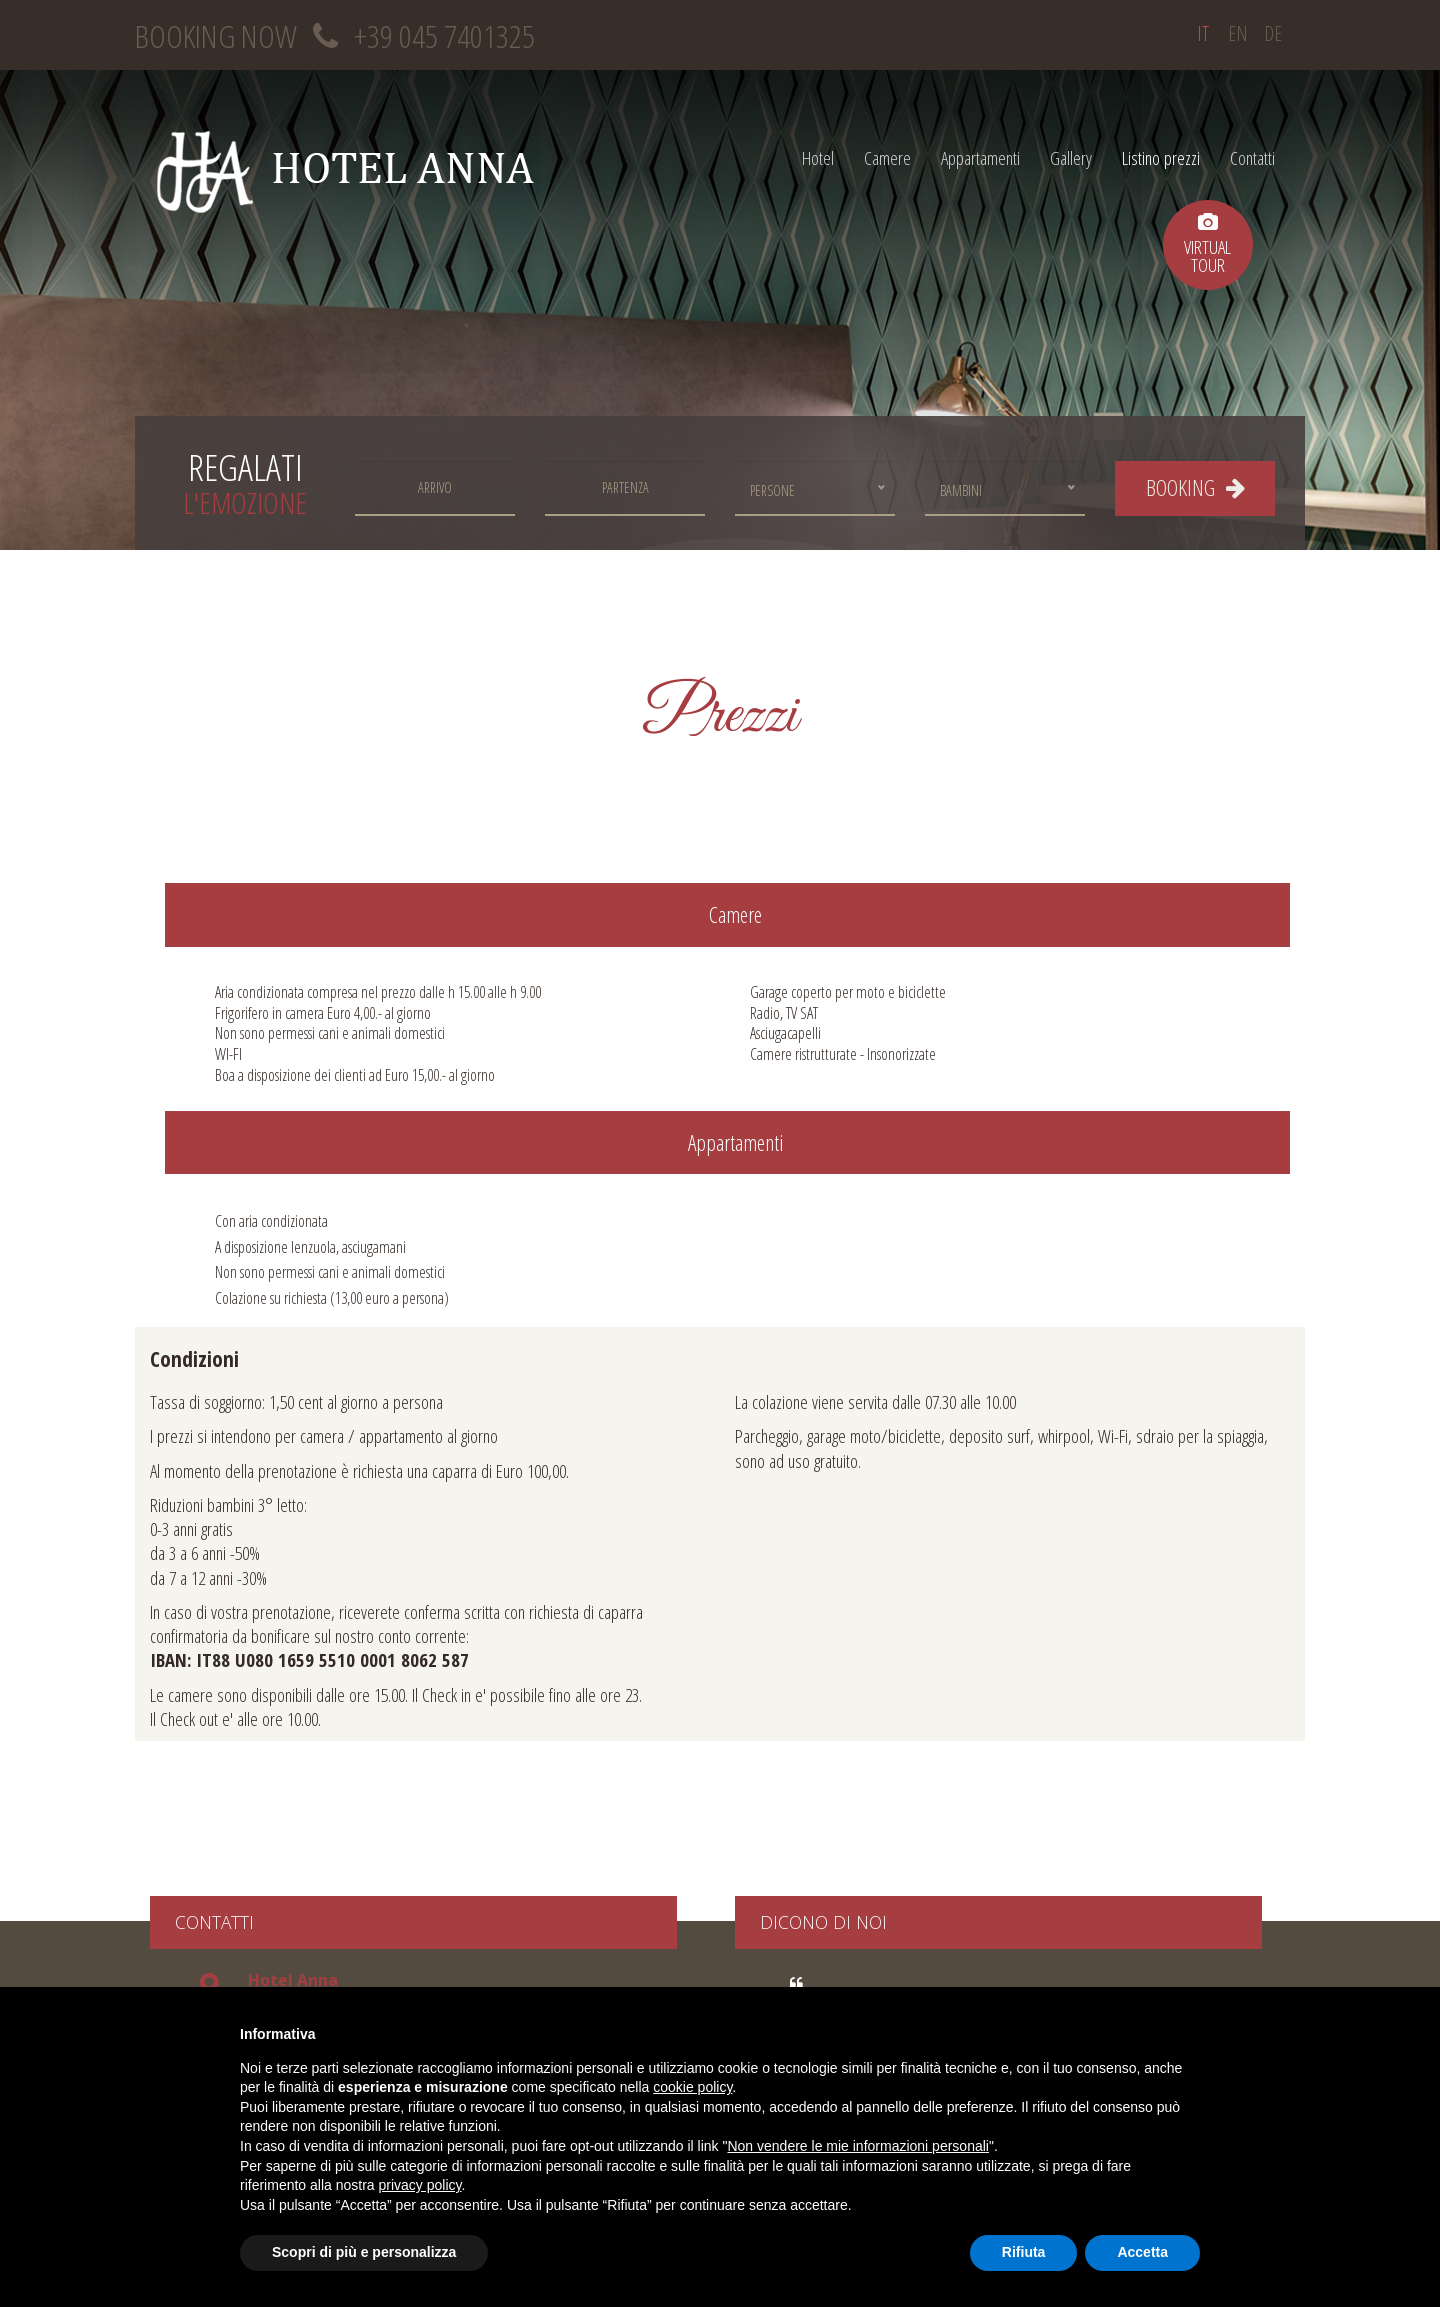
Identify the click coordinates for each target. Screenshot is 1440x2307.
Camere (887, 157)
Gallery (1071, 157)
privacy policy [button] (420, 2185)
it (1203, 33)
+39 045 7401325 (444, 35)
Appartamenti (980, 157)
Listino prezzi (1161, 157)
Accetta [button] (1142, 2252)
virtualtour (1207, 244)
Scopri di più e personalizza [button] (364, 2252)
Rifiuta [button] (1024, 2252)
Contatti (1252, 157)
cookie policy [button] (692, 2087)
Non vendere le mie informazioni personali (857, 2146)
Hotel (818, 157)
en (1238, 33)
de (1273, 33)
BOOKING (1195, 487)
